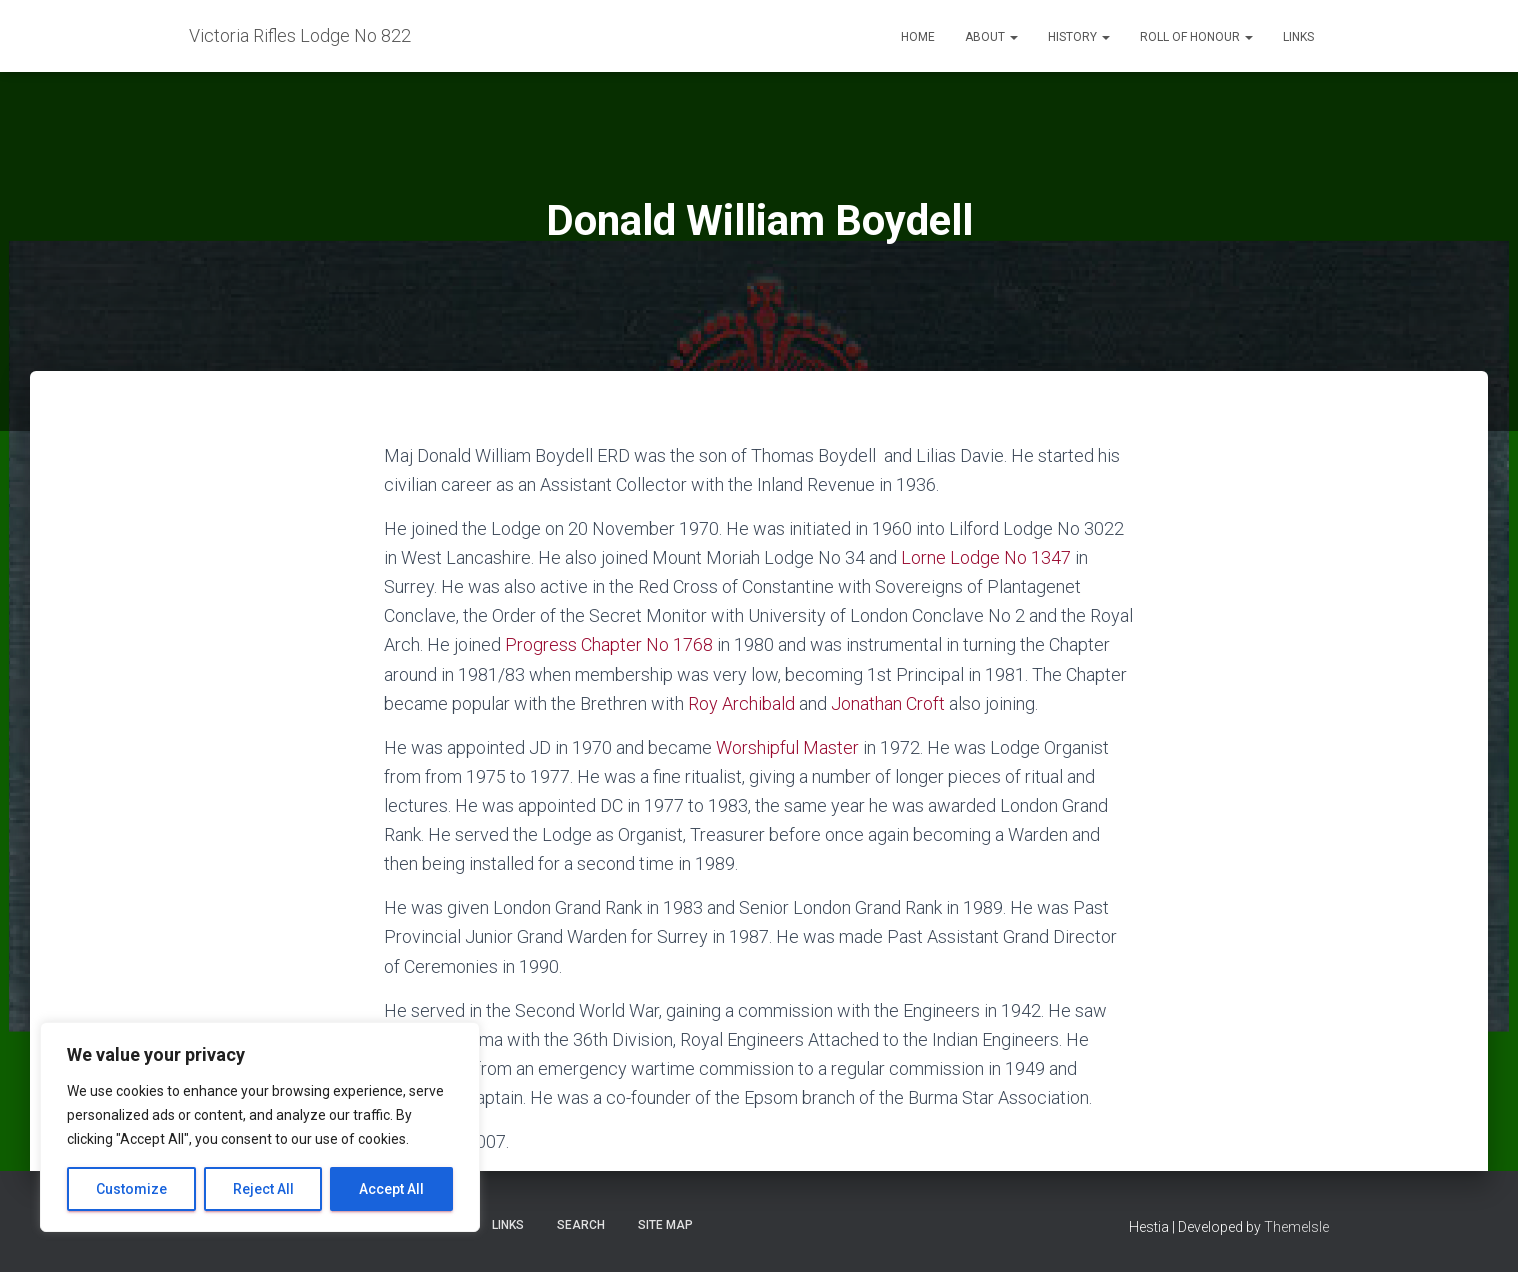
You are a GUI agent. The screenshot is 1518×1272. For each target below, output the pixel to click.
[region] (260, 1127)
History (1079, 37)
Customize (131, 1189)
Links (1298, 37)
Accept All (391, 1189)
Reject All (263, 1189)
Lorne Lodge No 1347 (986, 557)
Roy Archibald (741, 703)
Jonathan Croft (888, 703)
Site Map (665, 1225)
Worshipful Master (787, 747)
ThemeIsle (1296, 1227)
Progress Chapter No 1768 (609, 644)
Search (581, 1225)
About (991, 37)
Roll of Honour (1196, 37)
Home (918, 37)
